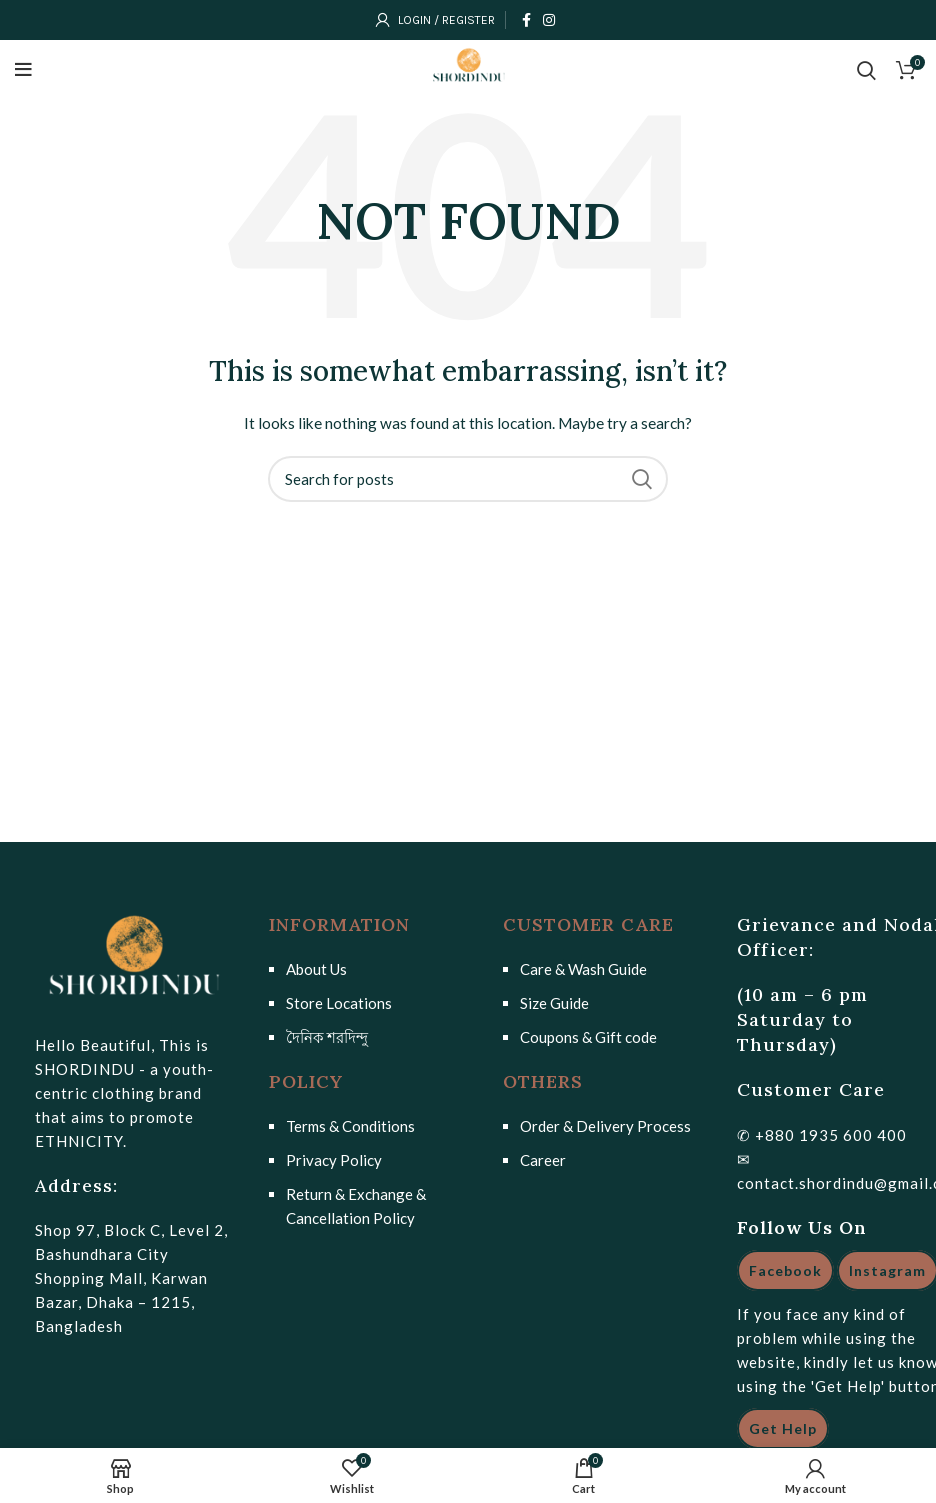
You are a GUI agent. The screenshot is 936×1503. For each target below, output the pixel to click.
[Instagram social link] (549, 20)
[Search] (468, 479)
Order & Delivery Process (605, 1126)
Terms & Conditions (350, 1126)
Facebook (785, 1270)
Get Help (783, 1428)
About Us (316, 969)
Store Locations (339, 1003)
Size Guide (554, 1003)
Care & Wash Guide (583, 969)
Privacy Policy (334, 1160)
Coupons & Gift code (588, 1037)
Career (543, 1160)
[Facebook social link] (526, 20)
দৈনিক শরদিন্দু (327, 1037)
